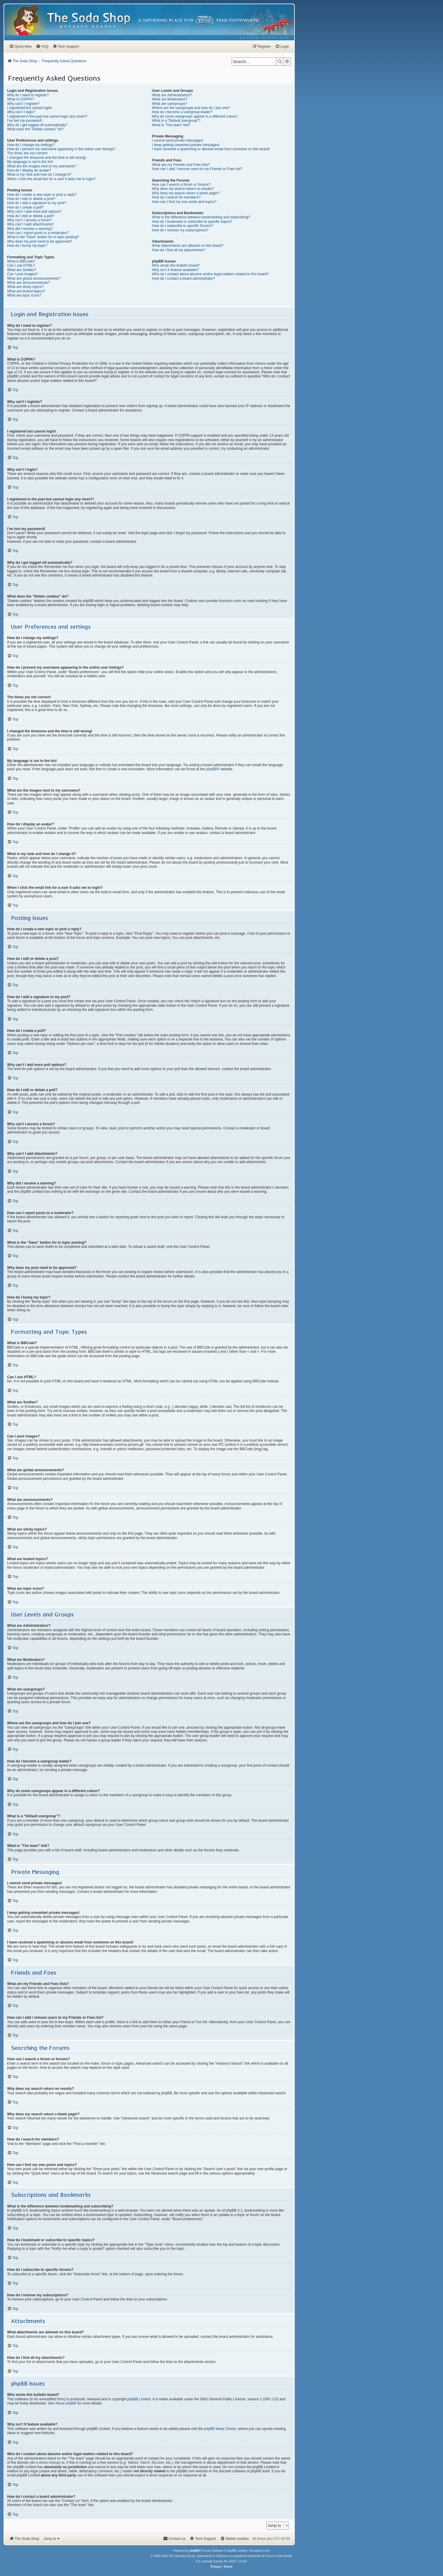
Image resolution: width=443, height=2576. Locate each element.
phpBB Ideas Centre (220, 2429)
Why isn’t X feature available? (175, 270)
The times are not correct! (27, 153)
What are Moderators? (169, 99)
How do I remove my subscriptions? (180, 230)
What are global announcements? (33, 278)
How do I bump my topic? (27, 246)
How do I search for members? (176, 197)
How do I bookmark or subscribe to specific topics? (192, 222)
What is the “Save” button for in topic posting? (43, 237)
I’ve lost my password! (24, 121)
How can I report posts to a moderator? (38, 233)
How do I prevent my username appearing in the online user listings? (61, 149)
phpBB (211, 769)
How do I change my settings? (31, 145)
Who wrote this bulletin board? (176, 265)
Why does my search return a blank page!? (186, 193)
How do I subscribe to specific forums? (182, 226)
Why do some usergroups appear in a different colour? (195, 116)
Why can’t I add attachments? (30, 224)
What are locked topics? (26, 291)
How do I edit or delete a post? (31, 199)
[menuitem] (265, 38)
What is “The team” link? (171, 125)
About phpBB (65, 2403)
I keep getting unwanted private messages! (186, 145)
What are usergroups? (169, 104)
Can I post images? (22, 274)
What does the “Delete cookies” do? (35, 129)
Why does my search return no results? (183, 189)
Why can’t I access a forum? (29, 220)
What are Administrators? (172, 95)
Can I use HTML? (21, 265)
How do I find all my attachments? (178, 250)
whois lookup (49, 2462)
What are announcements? (28, 283)
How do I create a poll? (25, 207)
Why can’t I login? (21, 112)
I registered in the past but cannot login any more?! (47, 116)
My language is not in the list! (30, 162)
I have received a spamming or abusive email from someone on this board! (211, 149)
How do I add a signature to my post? (36, 203)
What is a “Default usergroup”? (176, 121)
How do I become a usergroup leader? (182, 112)
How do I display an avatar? (29, 170)
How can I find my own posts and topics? (184, 202)
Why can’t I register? (23, 104)
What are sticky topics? (25, 287)
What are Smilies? (21, 270)
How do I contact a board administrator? (183, 278)
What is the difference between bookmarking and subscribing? (201, 217)
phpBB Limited (139, 2399)
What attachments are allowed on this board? (188, 246)
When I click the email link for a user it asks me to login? (51, 179)
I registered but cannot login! (29, 108)
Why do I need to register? (28, 95)
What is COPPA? (20, 99)
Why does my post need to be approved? (39, 241)
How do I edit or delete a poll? (30, 216)
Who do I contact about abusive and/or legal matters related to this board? (210, 274)
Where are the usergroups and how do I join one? (191, 108)
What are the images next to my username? (41, 166)
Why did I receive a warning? (30, 229)
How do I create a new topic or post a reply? (42, 195)
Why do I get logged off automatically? (37, 125)
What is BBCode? (21, 261)
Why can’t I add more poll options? (34, 211)
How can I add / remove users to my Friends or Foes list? (197, 169)
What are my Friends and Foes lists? (181, 165)
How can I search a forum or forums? (181, 184)
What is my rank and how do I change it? (39, 174)
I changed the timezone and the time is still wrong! (46, 158)
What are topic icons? (24, 295)
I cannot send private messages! (177, 140)
